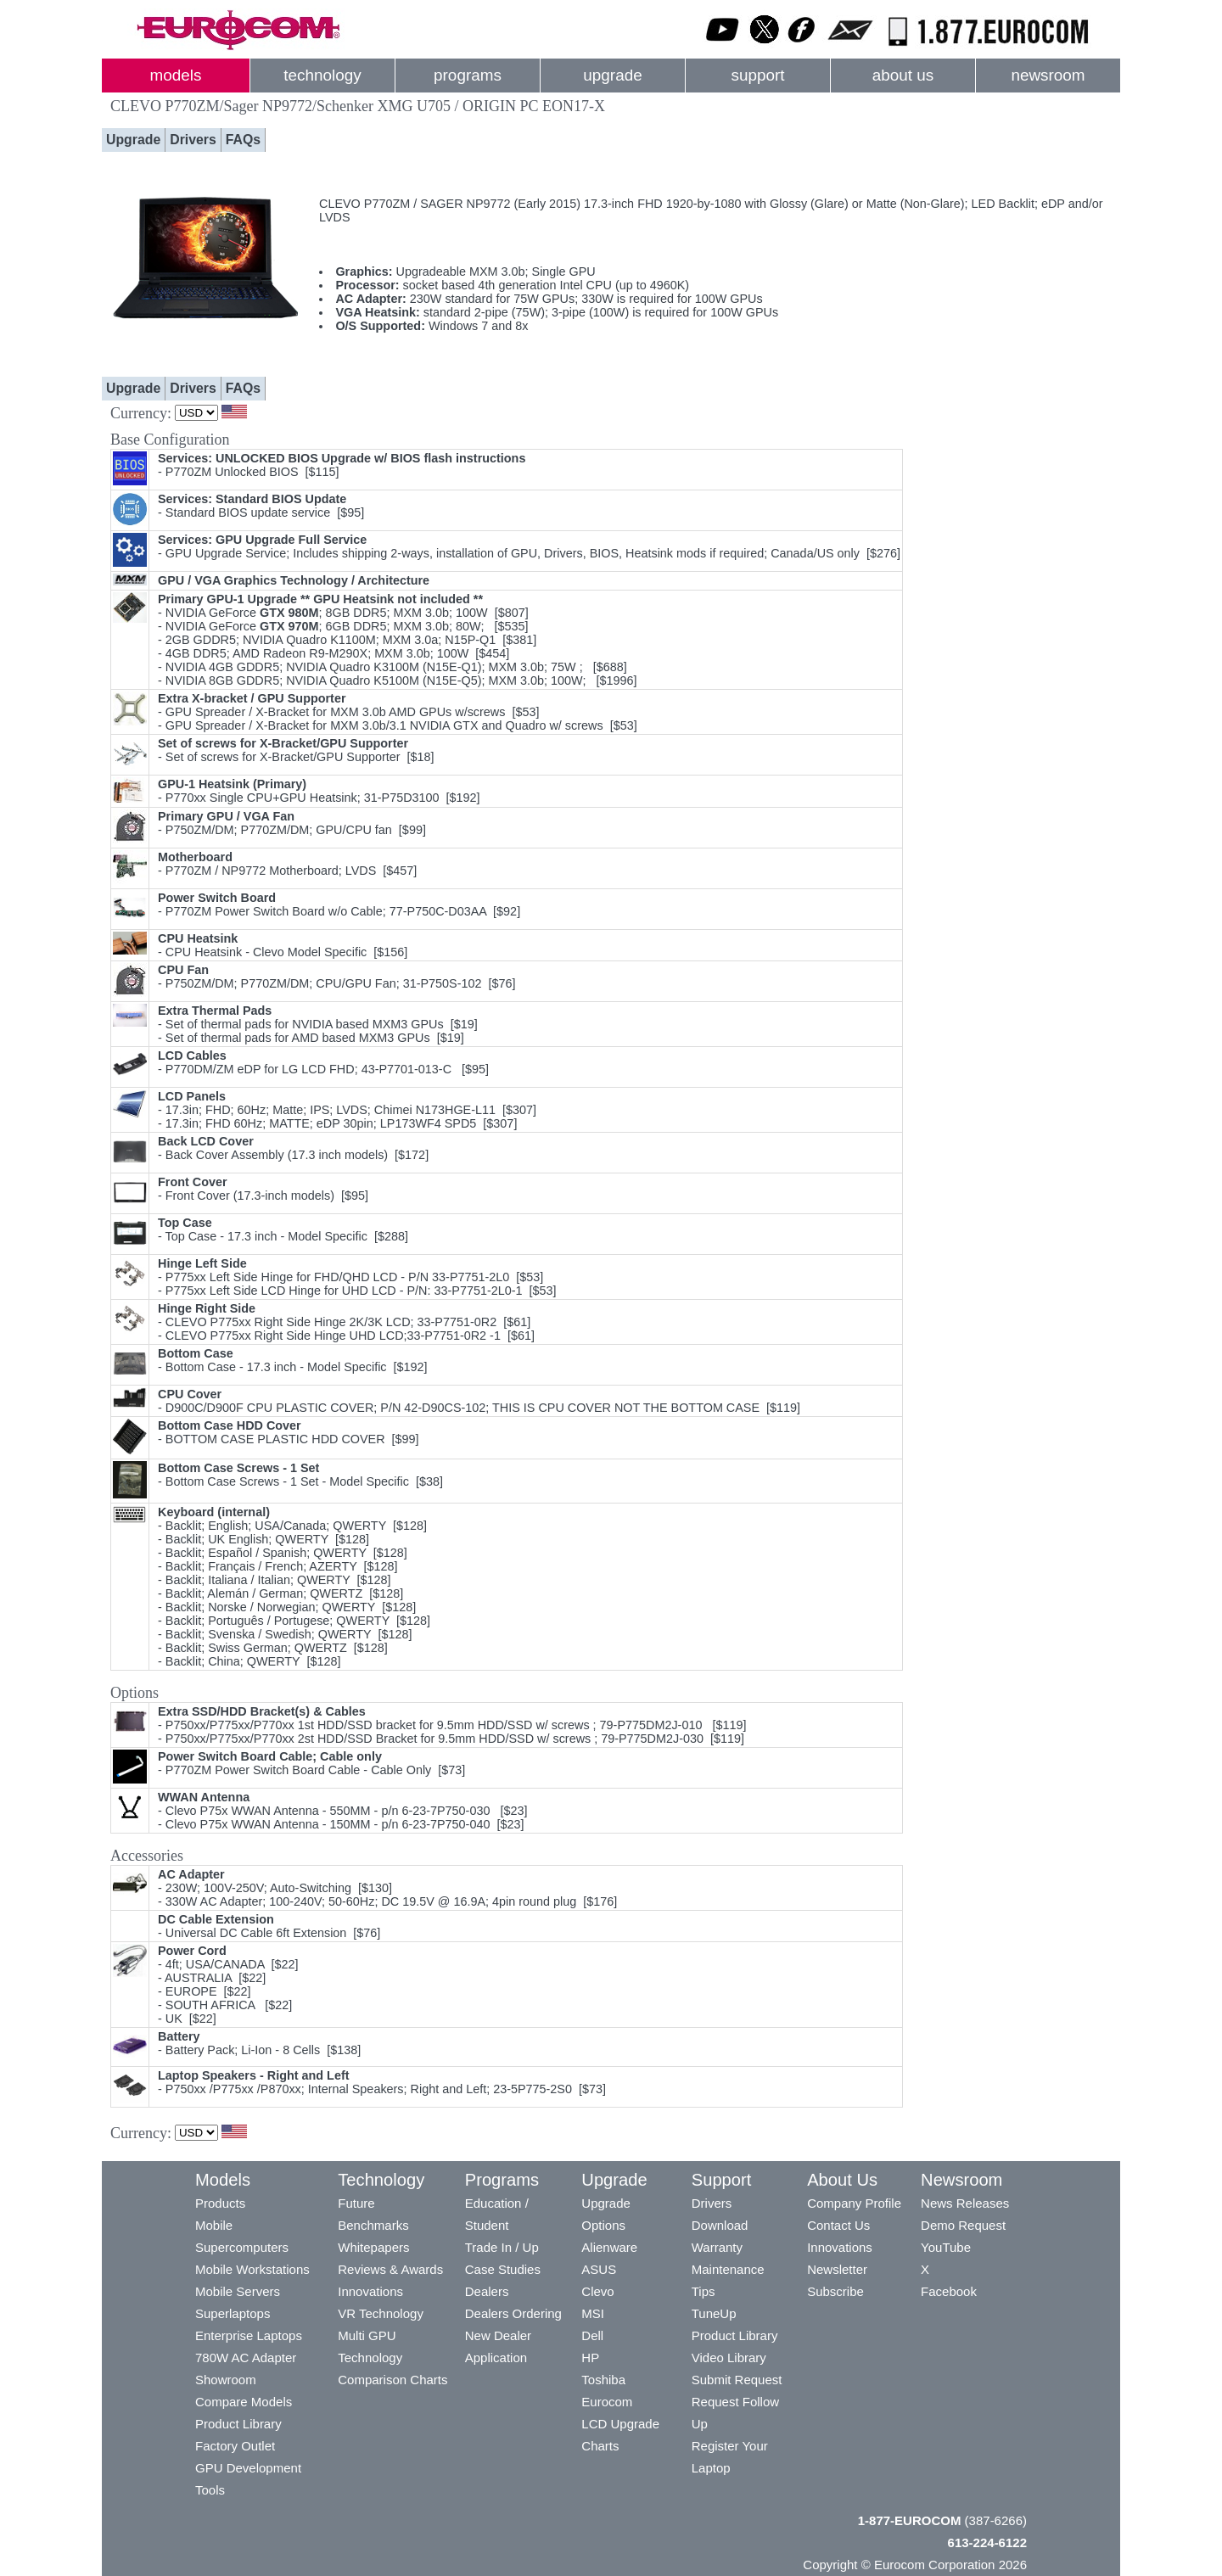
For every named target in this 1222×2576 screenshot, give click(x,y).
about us (903, 75)
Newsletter (837, 2269)
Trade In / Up (502, 2247)
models (176, 75)
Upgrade (133, 139)
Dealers (487, 2291)
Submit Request (737, 2379)
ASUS (598, 2269)
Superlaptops (232, 2313)
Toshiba (603, 2379)
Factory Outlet (235, 2446)
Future (356, 2203)
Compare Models (243, 2401)
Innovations (370, 2291)
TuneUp (714, 2313)
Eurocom (606, 2401)
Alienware (609, 2247)
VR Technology (380, 2313)
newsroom (1048, 75)
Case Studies (503, 2269)
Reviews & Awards (390, 2269)
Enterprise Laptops (248, 2335)
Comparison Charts (392, 2379)
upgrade (612, 75)
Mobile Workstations (252, 2269)
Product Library (238, 2423)
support (757, 75)
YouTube (946, 2247)
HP (590, 2357)
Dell (592, 2335)
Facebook (949, 2291)
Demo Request (963, 2225)
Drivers (193, 139)
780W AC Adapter (245, 2357)
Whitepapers (373, 2247)
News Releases (965, 2203)
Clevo (597, 2291)
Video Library (729, 2357)
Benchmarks (373, 2225)
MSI (592, 2313)
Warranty (717, 2247)
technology (322, 75)
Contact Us (838, 2225)
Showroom (225, 2379)
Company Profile (854, 2203)
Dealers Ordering (513, 2313)
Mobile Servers (237, 2291)
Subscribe (835, 2291)
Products (220, 2203)
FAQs (243, 139)
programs (468, 75)
